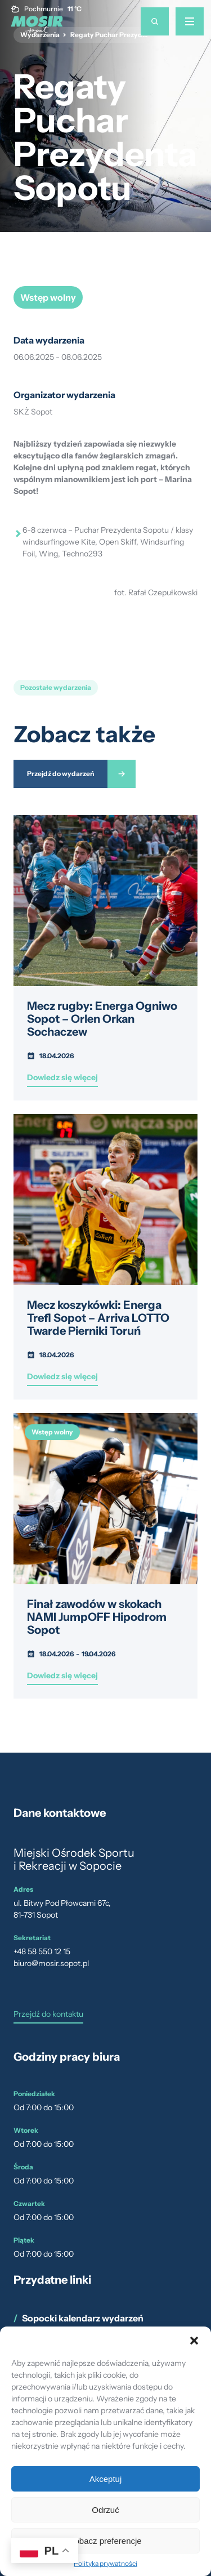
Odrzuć (105, 2510)
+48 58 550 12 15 (42, 1951)
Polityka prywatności (105, 2563)
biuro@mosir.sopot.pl (51, 1963)
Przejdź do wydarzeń (60, 773)
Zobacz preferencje (105, 2541)
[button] (194, 2340)
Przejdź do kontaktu (48, 2014)
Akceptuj (105, 2479)
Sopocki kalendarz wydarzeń (82, 2318)
